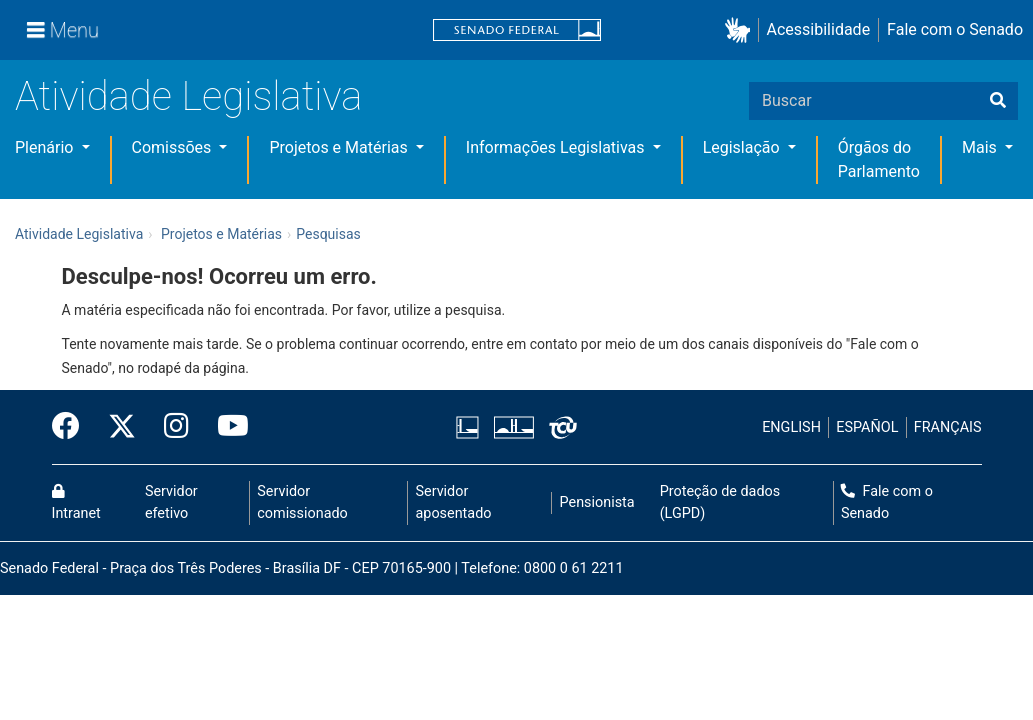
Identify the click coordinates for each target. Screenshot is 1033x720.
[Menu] (63, 30)
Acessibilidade (819, 29)
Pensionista (597, 502)
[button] (741, 30)
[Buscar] (998, 101)
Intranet (76, 503)
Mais (981, 147)
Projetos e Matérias (340, 147)
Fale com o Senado (955, 29)
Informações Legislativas (557, 147)
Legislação (743, 147)
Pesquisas (328, 234)
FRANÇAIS (948, 427)
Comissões (174, 147)
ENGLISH (791, 427)
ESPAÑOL (867, 427)
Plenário (46, 147)
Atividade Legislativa (188, 96)
